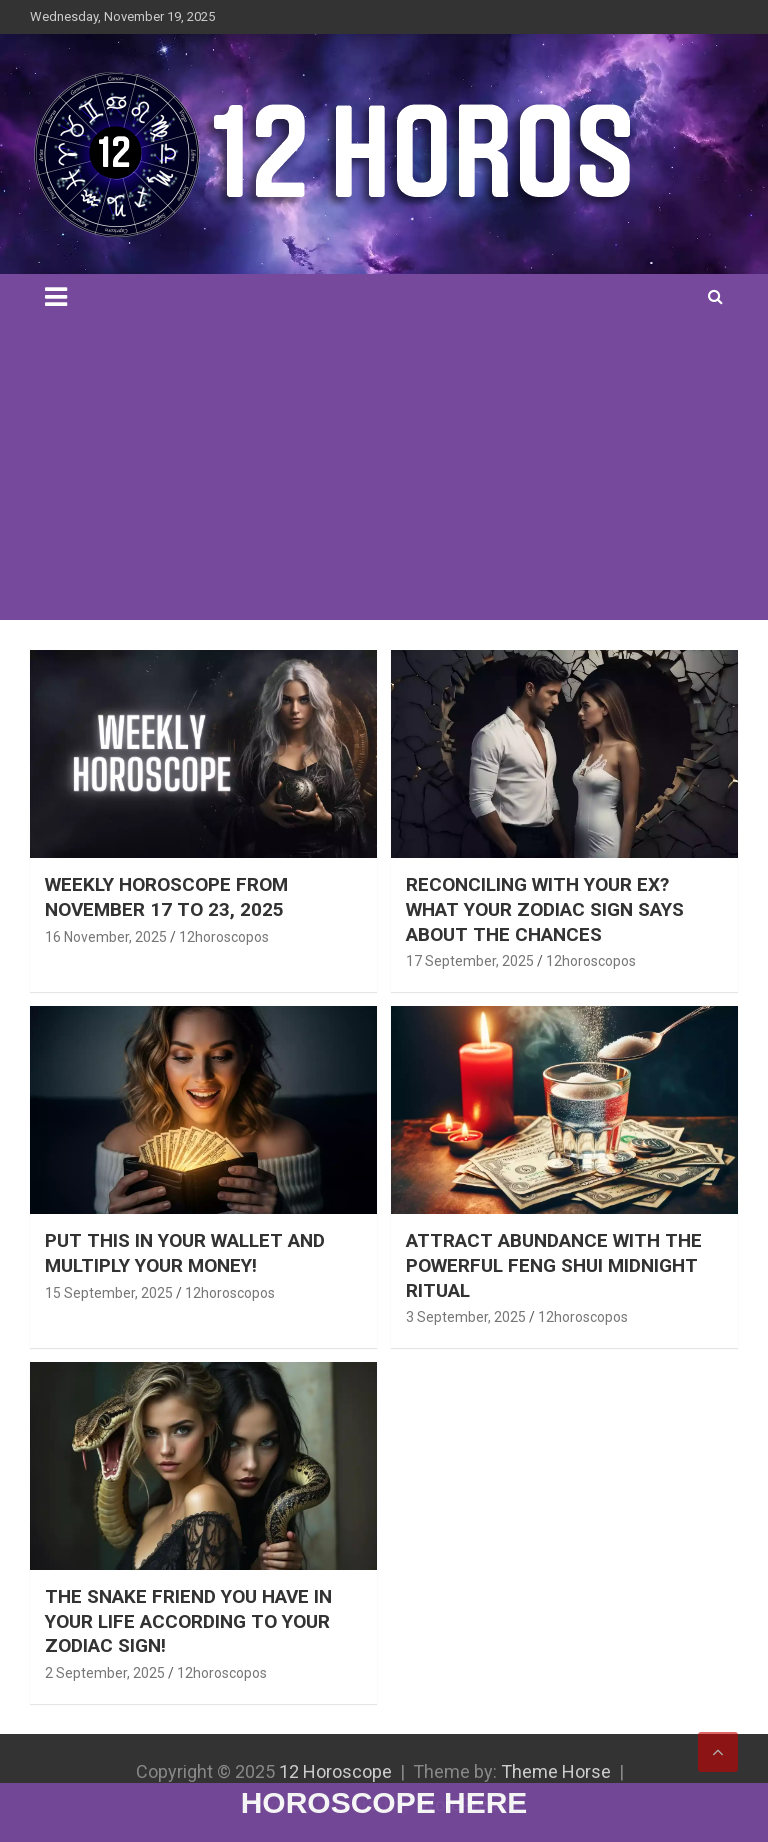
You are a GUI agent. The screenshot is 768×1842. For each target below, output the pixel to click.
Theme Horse (556, 1771)
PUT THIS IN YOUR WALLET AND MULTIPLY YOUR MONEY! (185, 1253)
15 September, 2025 (109, 1293)
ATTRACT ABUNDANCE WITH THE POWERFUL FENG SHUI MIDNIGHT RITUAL (554, 1265)
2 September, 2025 (105, 1673)
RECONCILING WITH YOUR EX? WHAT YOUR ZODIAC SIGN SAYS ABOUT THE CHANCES (545, 909)
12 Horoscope (335, 1771)
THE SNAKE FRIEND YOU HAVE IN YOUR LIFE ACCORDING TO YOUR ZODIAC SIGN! (188, 1621)
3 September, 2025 (466, 1317)
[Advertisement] (384, 470)
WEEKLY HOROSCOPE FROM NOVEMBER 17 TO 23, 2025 (166, 897)
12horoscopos (224, 937)
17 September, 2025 (470, 961)
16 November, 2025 (106, 937)
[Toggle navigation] (56, 297)
